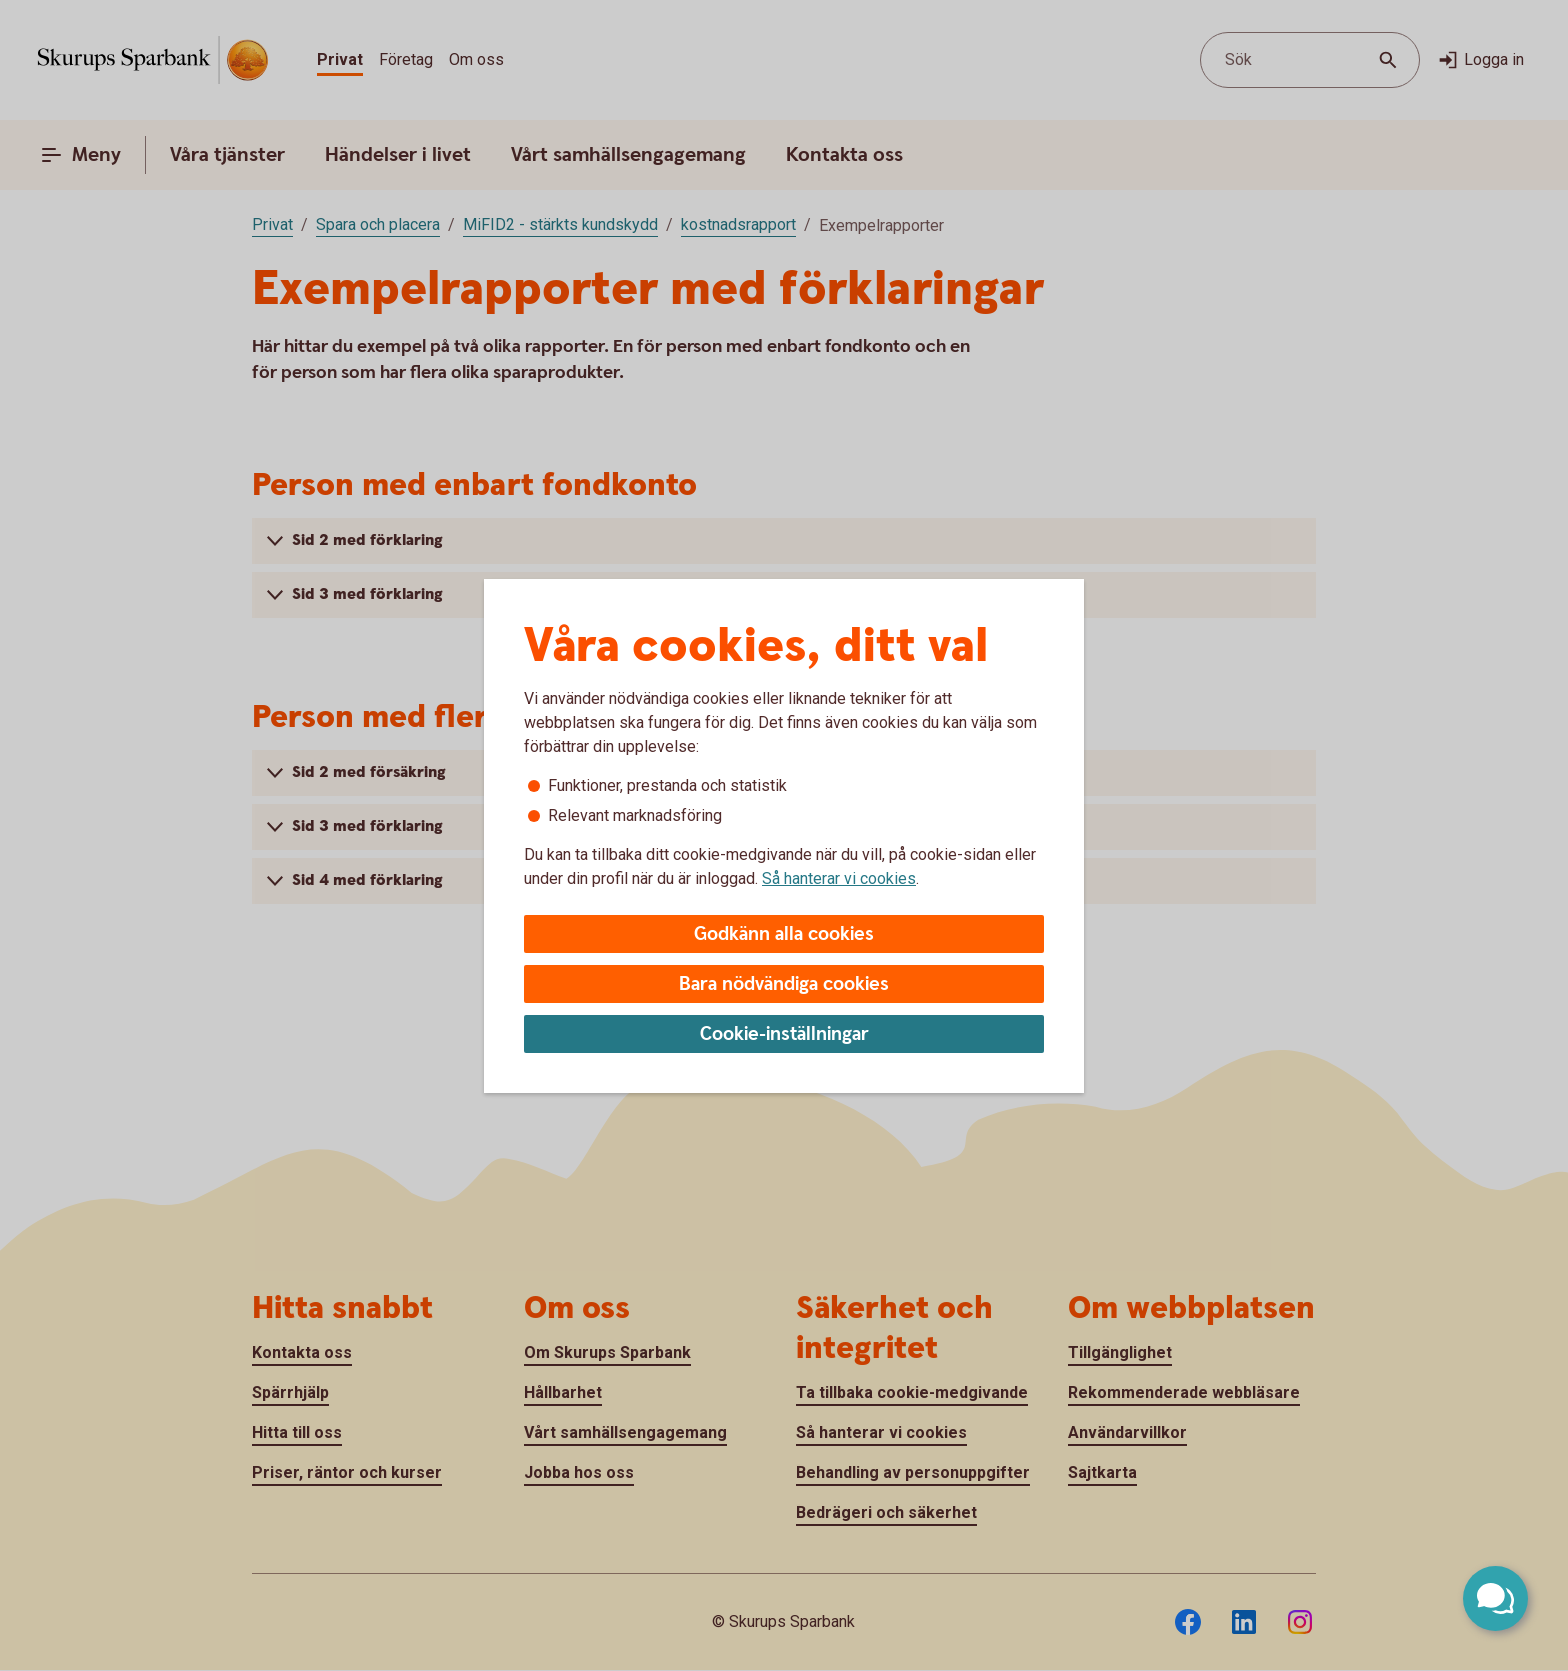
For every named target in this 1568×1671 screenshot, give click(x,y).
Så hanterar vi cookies (839, 878)
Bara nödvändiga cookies (784, 984)
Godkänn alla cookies (784, 934)
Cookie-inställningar (784, 1034)
